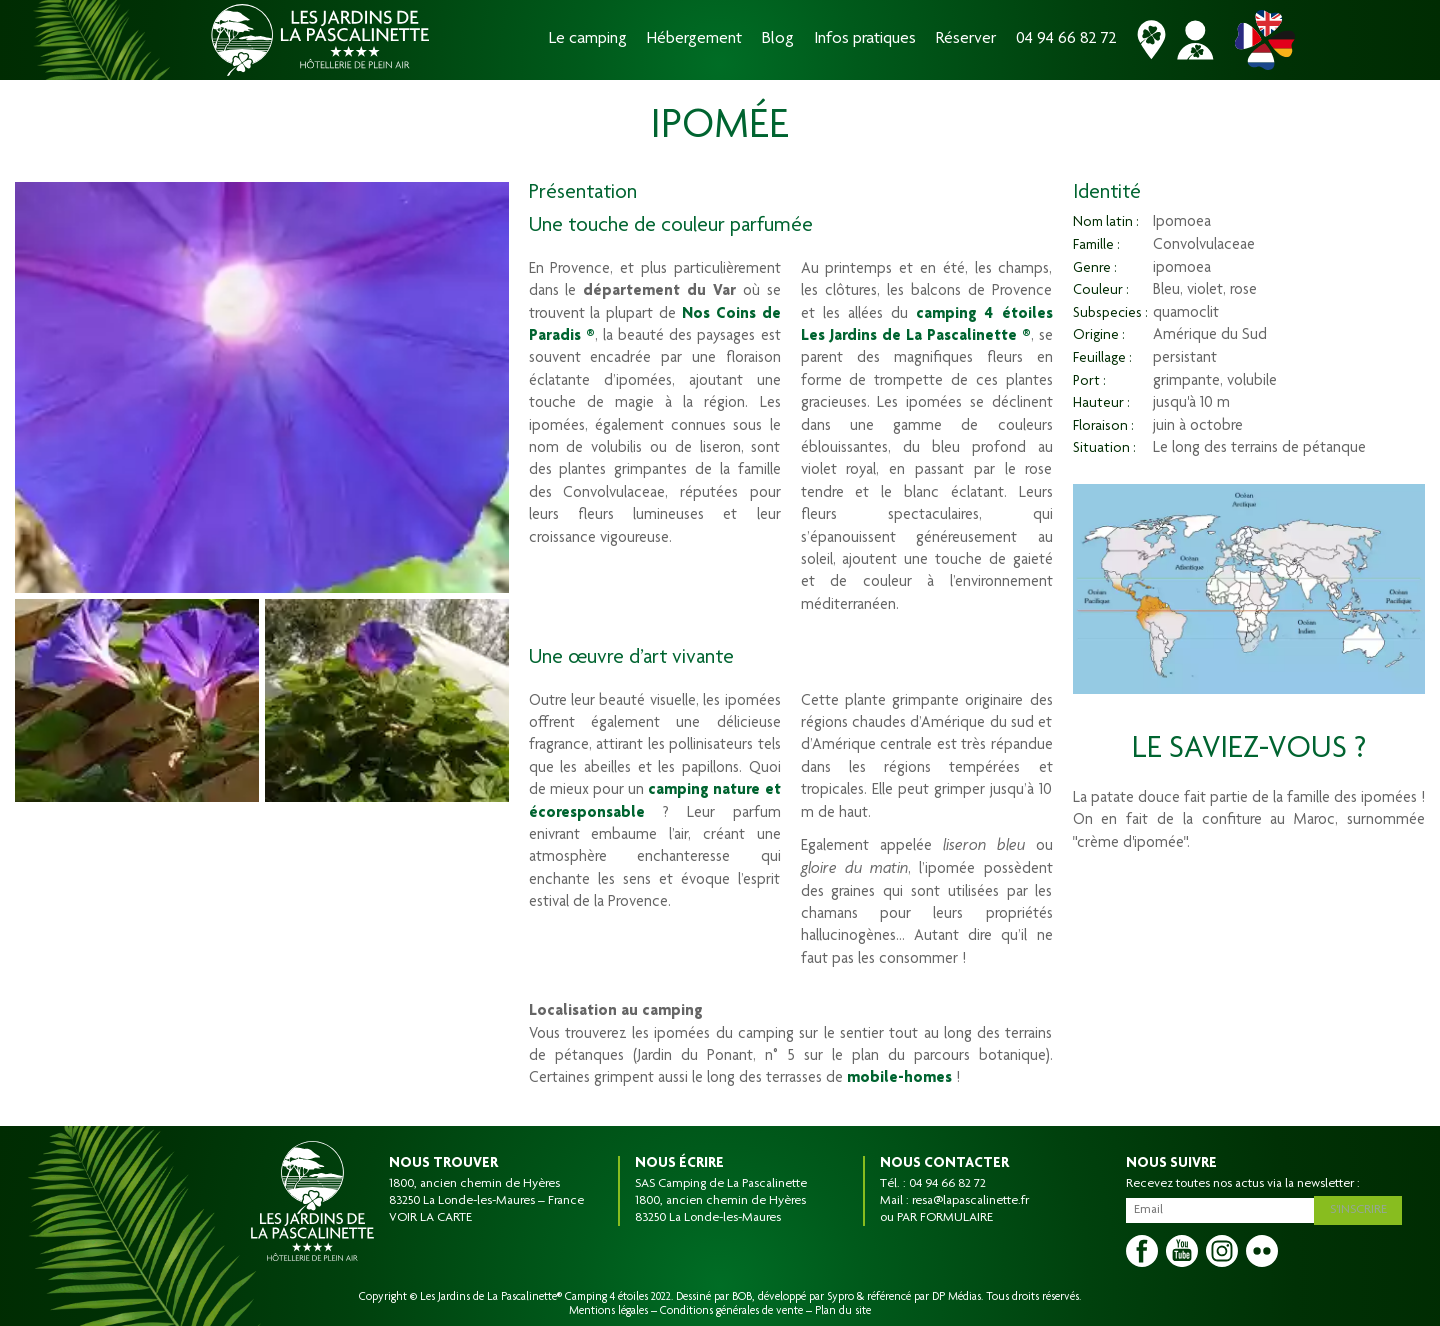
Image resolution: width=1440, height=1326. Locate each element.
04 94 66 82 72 (1066, 39)
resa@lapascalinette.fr (970, 1201)
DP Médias (956, 1297)
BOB (742, 1297)
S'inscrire (1361, 1208)
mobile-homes (899, 1079)
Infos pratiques (865, 39)
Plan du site (843, 1311)
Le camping (588, 39)
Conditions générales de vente (731, 1311)
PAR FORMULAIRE (945, 1218)
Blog (778, 39)
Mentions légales (608, 1311)
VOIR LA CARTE (430, 1218)
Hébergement (694, 39)
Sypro (840, 1297)
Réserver (966, 39)
